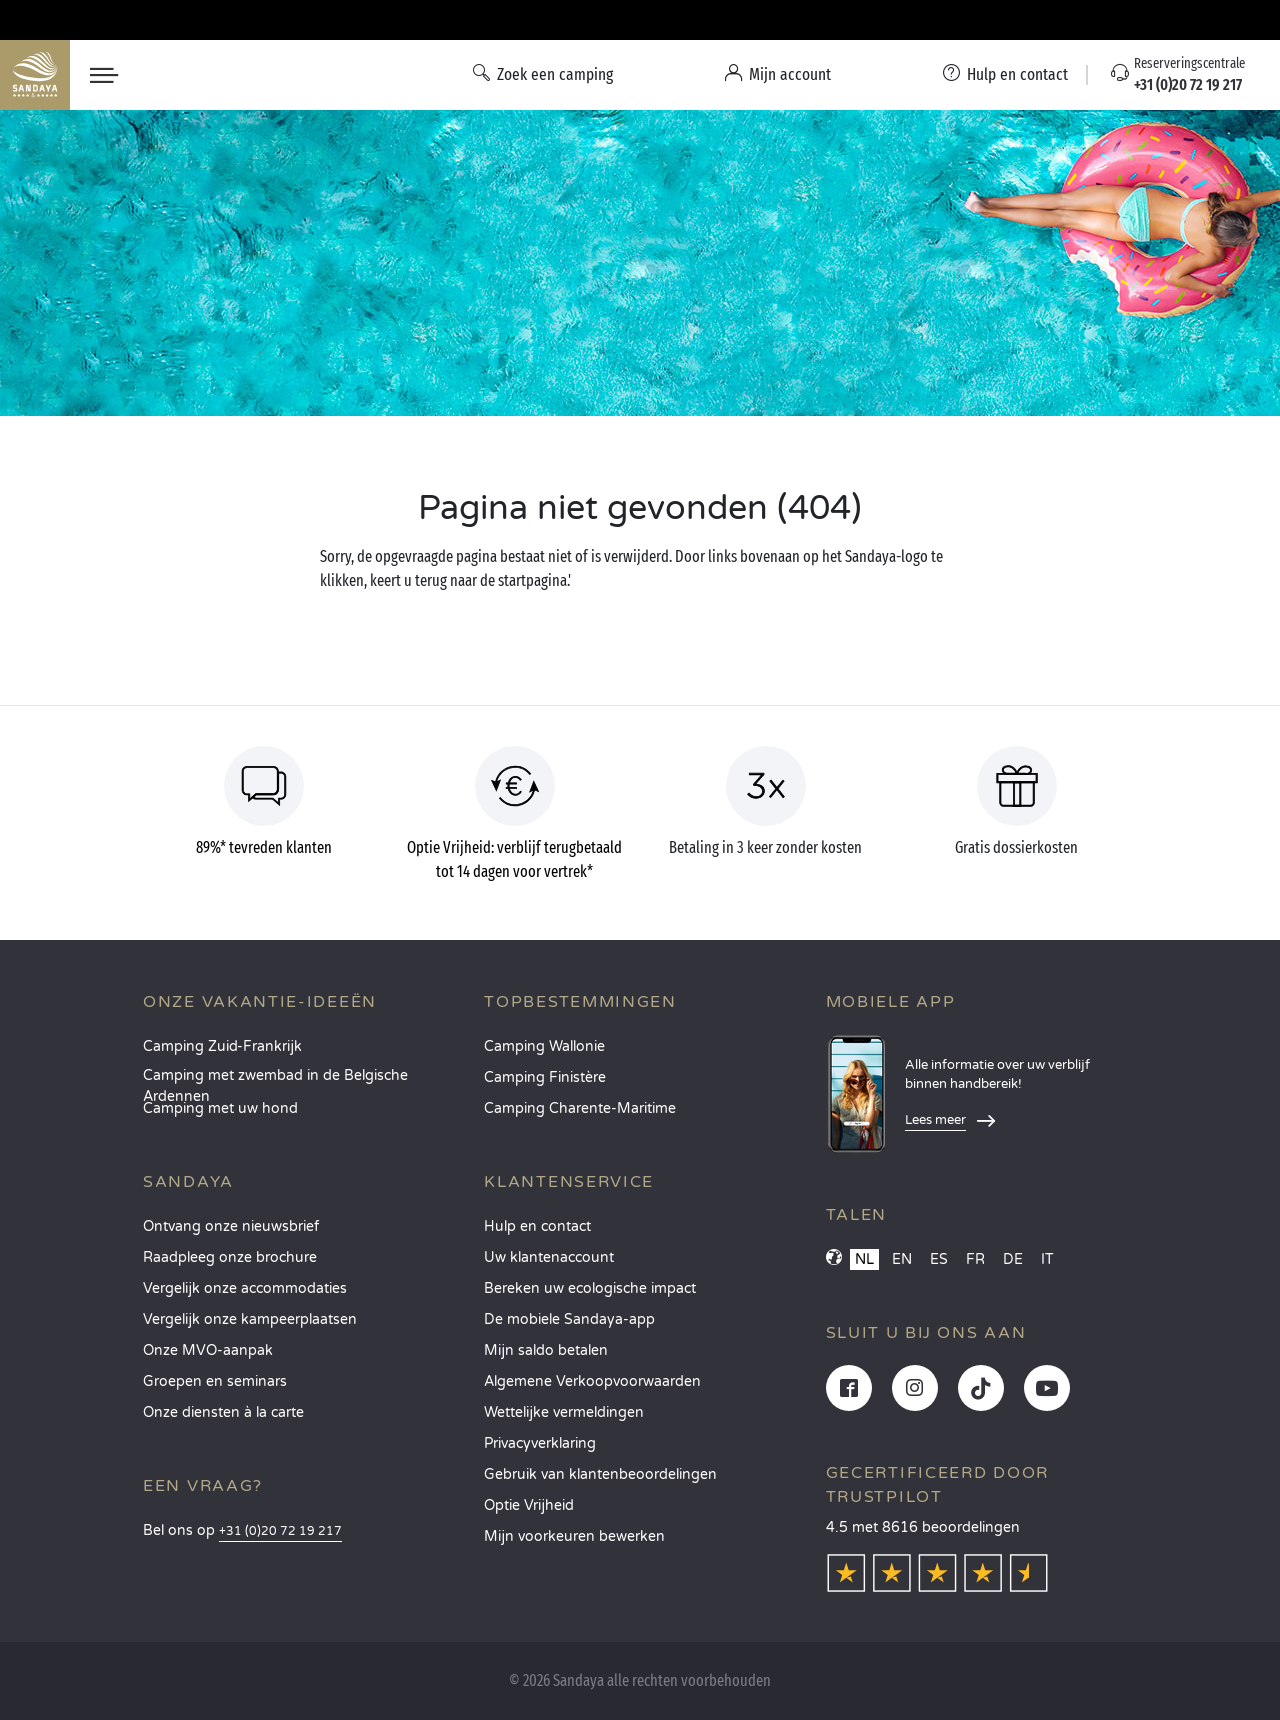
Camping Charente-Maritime (580, 1108)
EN (902, 1259)
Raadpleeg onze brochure (230, 1257)
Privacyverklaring (540, 1443)
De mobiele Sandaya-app (569, 1319)
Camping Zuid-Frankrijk (222, 1046)
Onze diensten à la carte (223, 1412)
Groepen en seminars (215, 1381)
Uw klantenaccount (549, 1257)
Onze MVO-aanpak (208, 1350)
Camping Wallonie (544, 1046)
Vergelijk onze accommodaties (245, 1288)
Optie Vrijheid (529, 1505)
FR (975, 1259)
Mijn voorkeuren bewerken (574, 1536)
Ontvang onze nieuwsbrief (231, 1226)
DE (1013, 1259)
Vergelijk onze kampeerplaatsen (250, 1319)
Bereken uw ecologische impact (590, 1288)
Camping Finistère (545, 1077)
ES (939, 1259)
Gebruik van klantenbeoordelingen (600, 1474)
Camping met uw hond (220, 1108)
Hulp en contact (537, 1226)
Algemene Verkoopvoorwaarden (592, 1381)
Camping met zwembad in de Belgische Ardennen (275, 1081)
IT (1047, 1259)
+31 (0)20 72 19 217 (280, 1531)
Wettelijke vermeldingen (564, 1412)
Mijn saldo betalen (546, 1350)
